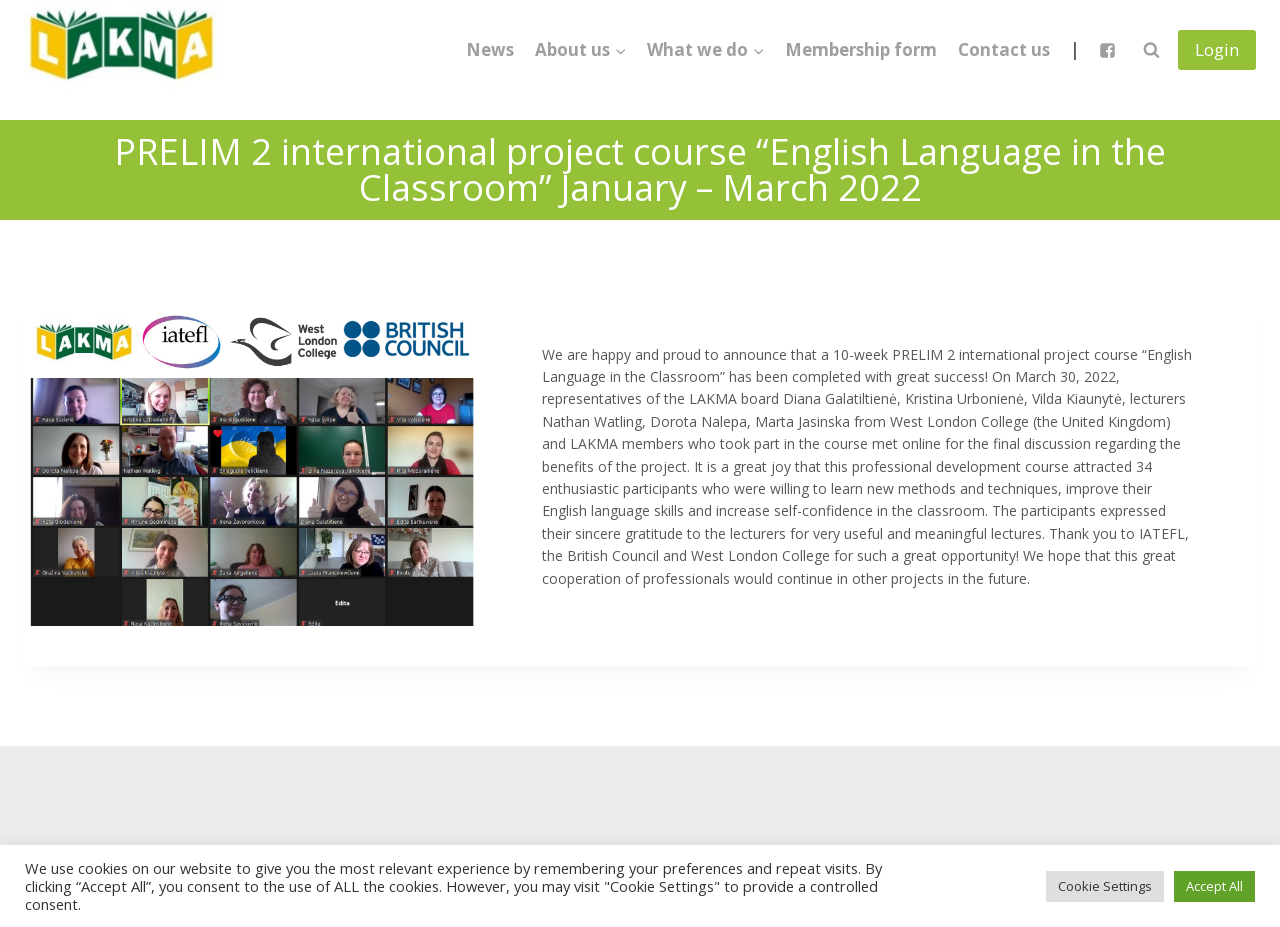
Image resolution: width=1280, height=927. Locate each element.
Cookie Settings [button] (1105, 886)
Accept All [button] (1214, 886)
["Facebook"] (1107, 50)
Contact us (1004, 49)
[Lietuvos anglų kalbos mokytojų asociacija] (124, 50)
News (490, 49)
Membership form (861, 49)
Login (1217, 49)
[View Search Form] (1151, 50)
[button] (620, 50)
